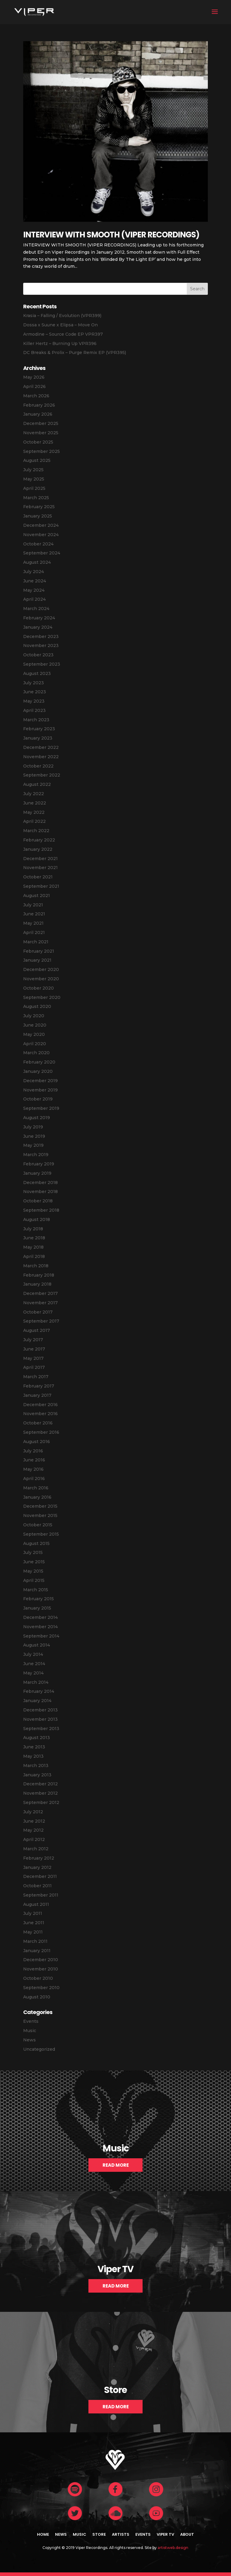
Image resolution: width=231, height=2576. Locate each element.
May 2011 (33, 1932)
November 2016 (40, 1413)
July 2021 (33, 905)
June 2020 (34, 1025)
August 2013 (36, 1737)
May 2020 (34, 1034)
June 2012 (34, 1821)
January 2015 (37, 1608)
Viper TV (165, 2534)
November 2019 (40, 1090)
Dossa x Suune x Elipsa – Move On (60, 325)
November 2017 (40, 1302)
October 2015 (37, 1525)
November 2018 (40, 1191)
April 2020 (34, 1043)
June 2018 (34, 1238)
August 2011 (36, 1904)
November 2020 (41, 978)
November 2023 (41, 645)
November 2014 (40, 1626)
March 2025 (36, 497)
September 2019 (41, 1108)
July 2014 (33, 1654)
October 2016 (38, 1423)
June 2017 (34, 1349)
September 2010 (41, 1987)
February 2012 (38, 1858)
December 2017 (40, 1293)
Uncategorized (39, 2049)
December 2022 (41, 747)
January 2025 (37, 516)
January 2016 (37, 1497)
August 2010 (36, 1997)
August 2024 (37, 562)
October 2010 (38, 1978)
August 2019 (36, 1117)
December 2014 (40, 1617)
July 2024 (33, 571)
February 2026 (39, 405)
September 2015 (41, 1534)
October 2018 (38, 1201)
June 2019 (34, 1136)
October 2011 (37, 1885)
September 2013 (41, 1728)
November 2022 (41, 756)
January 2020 (38, 1071)
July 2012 (33, 1811)
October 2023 (38, 655)
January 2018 (37, 1284)
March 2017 (35, 1376)
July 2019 (33, 1127)
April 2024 (34, 599)
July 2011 (32, 1913)
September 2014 (41, 1636)
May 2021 (33, 923)
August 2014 (36, 1645)
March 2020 (36, 1052)
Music (29, 2030)
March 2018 (35, 1265)
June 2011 (33, 1922)
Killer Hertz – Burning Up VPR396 (60, 343)
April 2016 (34, 1478)
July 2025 (33, 469)
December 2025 (40, 423)
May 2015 (33, 1571)
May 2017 (33, 1358)
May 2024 (34, 590)
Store (99, 2534)
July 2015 (33, 1552)
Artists (120, 2534)
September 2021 (41, 886)
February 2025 (39, 506)
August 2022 (37, 784)
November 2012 (40, 1793)
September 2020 (41, 997)
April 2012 (34, 1839)
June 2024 (34, 581)
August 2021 (36, 895)
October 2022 (38, 766)
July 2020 (33, 1015)
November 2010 (40, 1969)
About (187, 2534)
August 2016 (36, 1441)
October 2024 (38, 544)
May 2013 (33, 1756)
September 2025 (41, 451)
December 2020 (41, 969)
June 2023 (34, 691)
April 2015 (34, 1580)
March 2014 (35, 1682)
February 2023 (39, 728)
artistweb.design (173, 2547)
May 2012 (33, 1830)
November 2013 (40, 1719)
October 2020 (38, 988)
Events (30, 2021)
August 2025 (37, 460)
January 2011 (37, 1950)
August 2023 (37, 673)
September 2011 (40, 1895)
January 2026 (37, 414)
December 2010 (40, 1959)
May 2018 (33, 1247)
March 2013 (35, 1765)
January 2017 (37, 1395)
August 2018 (36, 1219)
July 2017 (33, 1339)
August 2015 (36, 1543)
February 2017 (38, 1386)
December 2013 (40, 1710)
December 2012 (40, 1784)
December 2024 (41, 525)
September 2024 (41, 553)
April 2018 (34, 1256)
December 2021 (40, 858)
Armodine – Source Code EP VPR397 (63, 334)
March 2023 (36, 719)
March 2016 (35, 1488)
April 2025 (34, 488)
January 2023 (37, 738)
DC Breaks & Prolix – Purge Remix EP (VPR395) (74, 352)
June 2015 (34, 1561)
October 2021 (38, 877)
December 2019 (40, 1080)
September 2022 (41, 775)
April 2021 (34, 932)
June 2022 (34, 803)
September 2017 (41, 1321)
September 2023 (41, 664)
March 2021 (35, 942)
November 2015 (40, 1515)
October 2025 (38, 442)
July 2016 (33, 1451)
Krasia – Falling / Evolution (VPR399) (62, 315)
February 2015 (38, 1598)
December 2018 (40, 1182)
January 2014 (37, 1700)
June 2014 (34, 1663)
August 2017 (36, 1330)
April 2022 (34, 821)
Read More (116, 2165)
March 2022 (36, 830)
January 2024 (37, 627)
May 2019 (33, 1145)
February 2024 (39, 618)
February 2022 (39, 840)
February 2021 (38, 951)
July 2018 (33, 1229)
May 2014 (33, 1673)
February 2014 (38, 1691)
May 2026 (34, 377)
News (29, 2040)
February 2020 (39, 1062)
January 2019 (37, 1173)
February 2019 (38, 1164)
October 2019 (38, 1099)
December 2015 (40, 1506)
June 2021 (34, 914)
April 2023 (34, 710)
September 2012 (41, 1802)
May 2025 (33, 479)
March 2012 (35, 1848)
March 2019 (35, 1154)
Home (43, 2534)
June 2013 (34, 1747)
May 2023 (34, 701)
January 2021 (37, 960)
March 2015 (35, 1589)
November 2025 (40, 432)
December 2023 (41, 636)
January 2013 (37, 1775)
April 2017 (34, 1367)
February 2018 (38, 1275)
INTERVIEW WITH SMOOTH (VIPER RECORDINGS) (111, 234)
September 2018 (41, 1210)
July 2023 (33, 682)
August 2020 (37, 1006)
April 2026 (34, 386)
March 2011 (35, 1941)
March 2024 (36, 608)
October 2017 (38, 1312)
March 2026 (36, 395)
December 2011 (40, 1876)
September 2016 (41, 1432)
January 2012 (37, 1867)
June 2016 (34, 1460)
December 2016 (40, 1404)
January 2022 (37, 849)
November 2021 (40, 867)
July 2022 (33, 793)
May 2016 (33, 1469)
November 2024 (41, 534)
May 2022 (34, 812)
